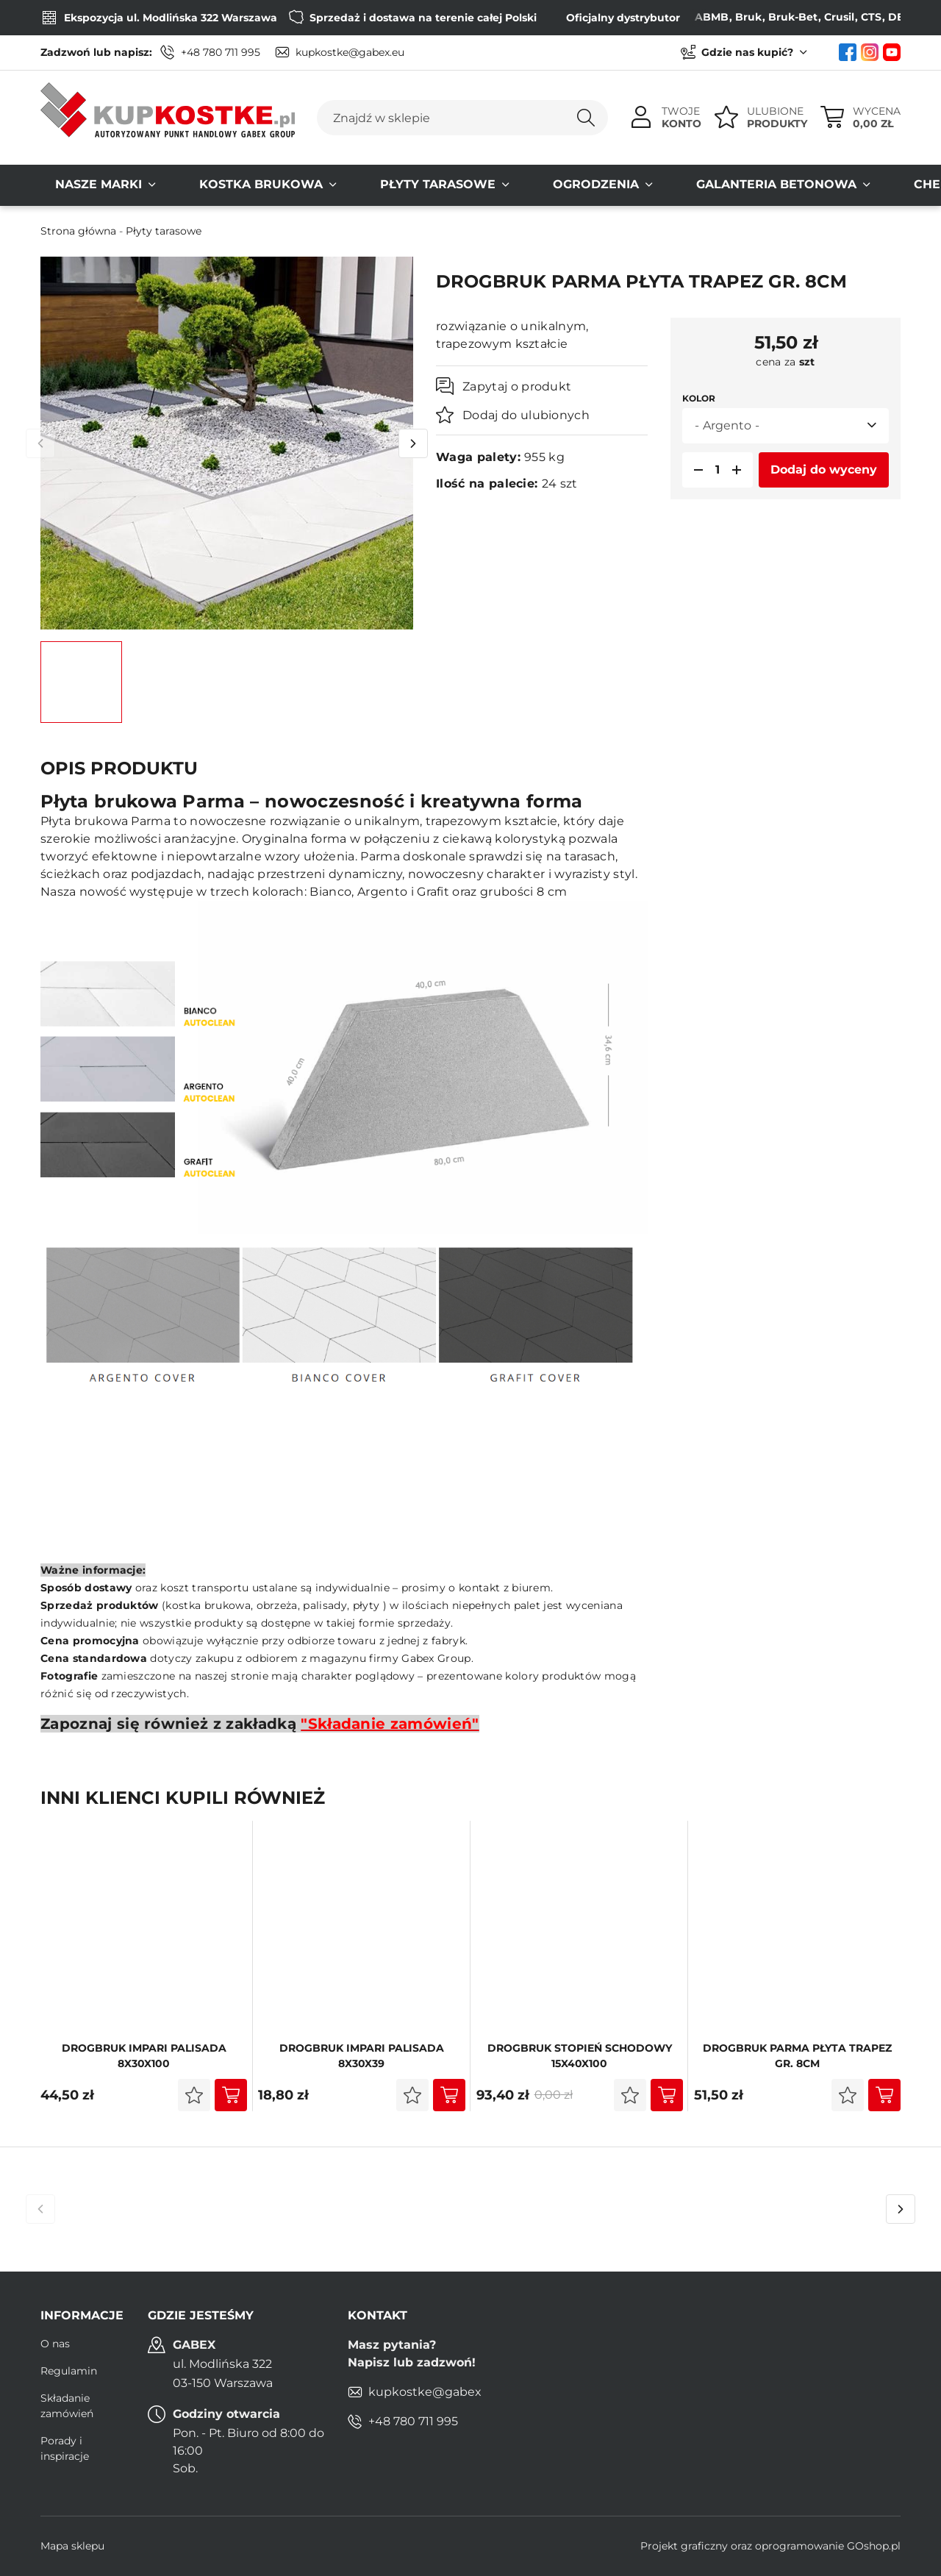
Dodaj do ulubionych (526, 415)
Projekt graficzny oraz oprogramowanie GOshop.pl (770, 2545)
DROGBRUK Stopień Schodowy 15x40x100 (579, 2055)
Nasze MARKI (83, 185)
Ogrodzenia (493, 185)
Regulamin (68, 2370)
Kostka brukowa (217, 185)
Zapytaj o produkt (516, 386)
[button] (694, 470)
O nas (55, 2343)
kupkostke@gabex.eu (350, 52)
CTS (833, 17)
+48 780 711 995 (220, 52)
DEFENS (871, 17)
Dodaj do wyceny (823, 470)
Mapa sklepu (72, 2545)
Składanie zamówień (66, 2405)
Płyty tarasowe (364, 185)
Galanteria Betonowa (644, 185)
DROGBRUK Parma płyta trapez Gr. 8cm (797, 2055)
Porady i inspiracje (64, 2448)
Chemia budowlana (822, 185)
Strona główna (78, 231)
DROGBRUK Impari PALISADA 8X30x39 (361, 2055)
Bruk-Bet (755, 17)
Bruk (710, 17)
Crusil (800, 17)
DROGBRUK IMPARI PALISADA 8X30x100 (144, 2055)
